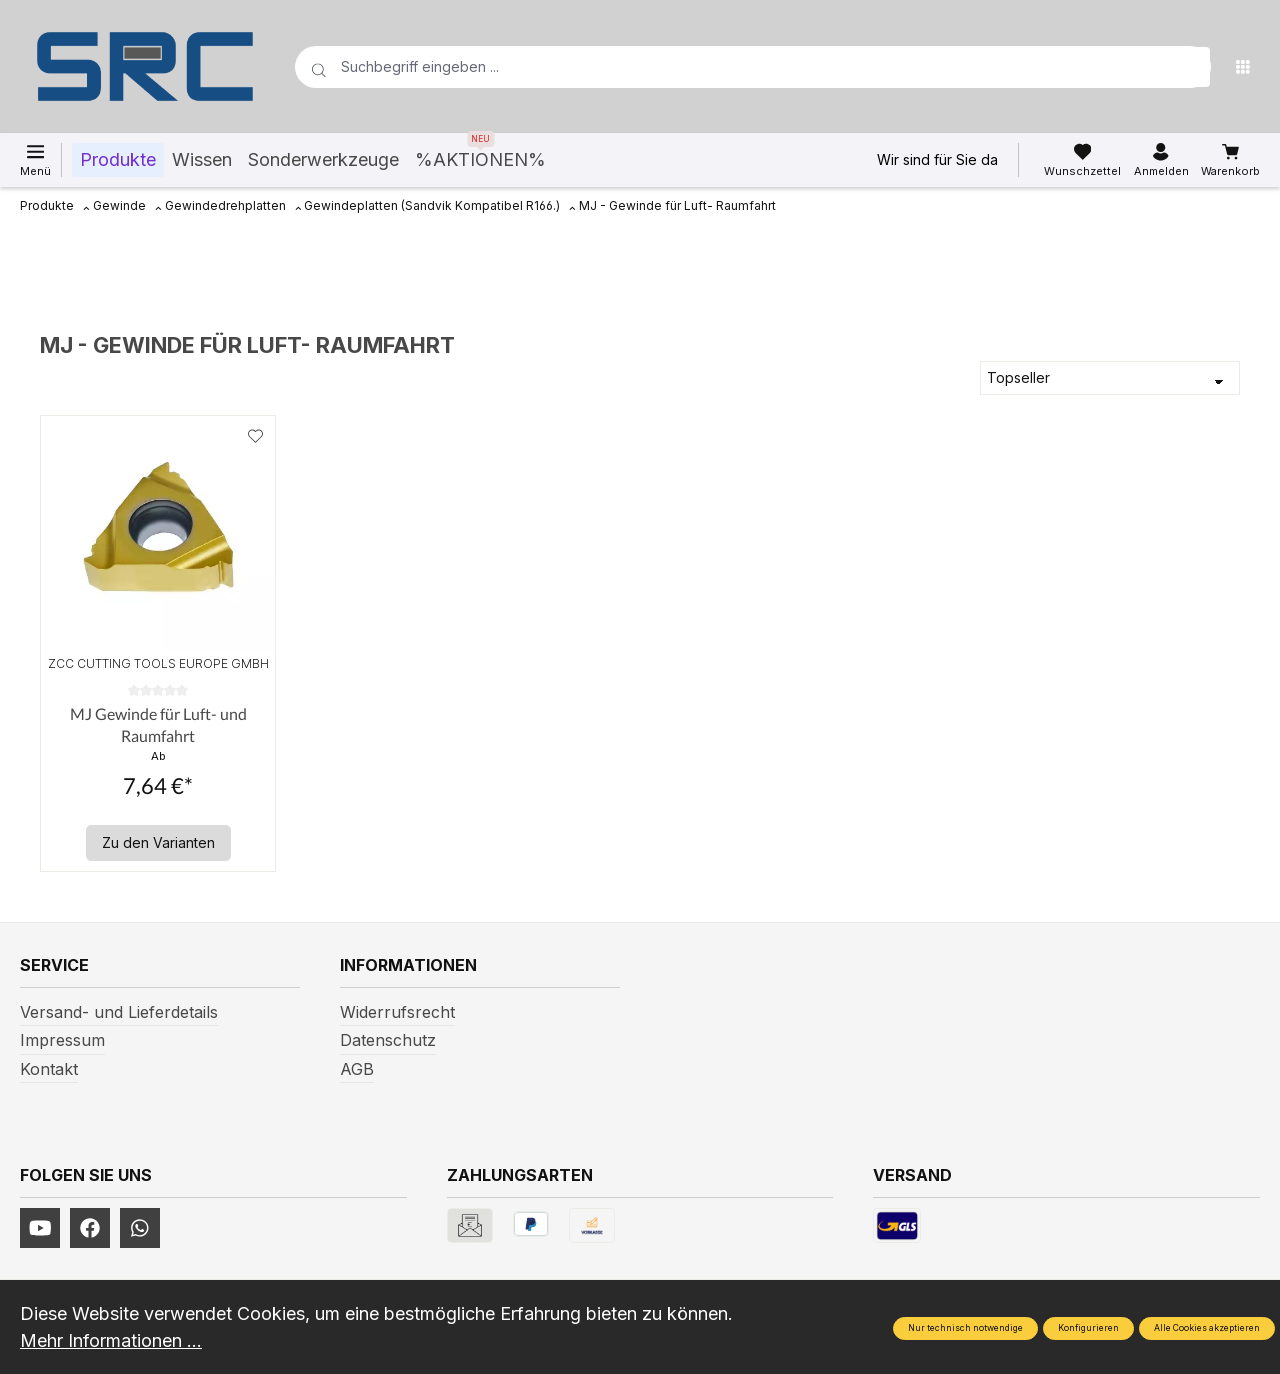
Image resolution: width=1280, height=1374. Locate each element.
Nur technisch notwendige (965, 1328)
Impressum (62, 1040)
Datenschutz (388, 1040)
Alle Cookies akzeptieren (1207, 1328)
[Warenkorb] (1230, 160)
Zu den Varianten (158, 842)
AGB (357, 1069)
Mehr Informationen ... (111, 1340)
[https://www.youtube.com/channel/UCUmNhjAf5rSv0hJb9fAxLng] (40, 1228)
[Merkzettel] (1082, 160)
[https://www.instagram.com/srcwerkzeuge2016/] (140, 1228)
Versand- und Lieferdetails (119, 1012)
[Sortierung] (1110, 378)
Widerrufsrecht (397, 1012)
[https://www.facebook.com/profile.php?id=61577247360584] (90, 1228)
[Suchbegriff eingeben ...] (721, 67)
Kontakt (49, 1069)
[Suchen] (1190, 67)
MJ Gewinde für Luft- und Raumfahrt (158, 724)
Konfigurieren (1088, 1328)
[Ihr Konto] (1161, 160)
